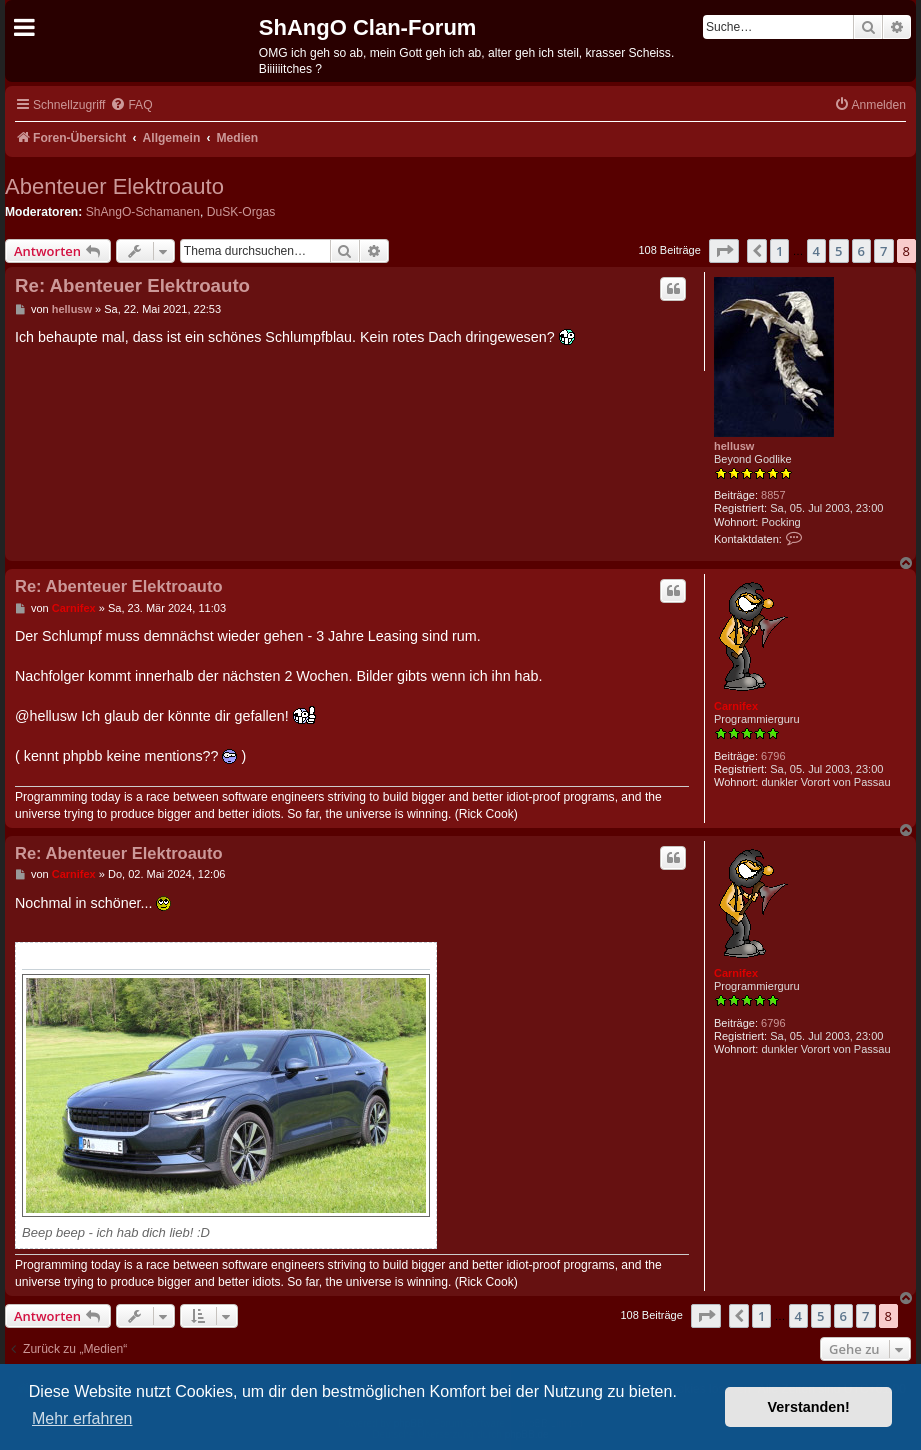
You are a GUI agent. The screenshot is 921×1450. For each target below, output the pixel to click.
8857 (773, 495)
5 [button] (838, 251)
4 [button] (816, 251)
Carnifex (736, 706)
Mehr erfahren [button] (82, 1418)
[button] (724, 251)
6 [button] (861, 251)
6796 (773, 756)
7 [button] (883, 251)
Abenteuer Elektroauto (114, 186)
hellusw (734, 446)
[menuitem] (131, 105)
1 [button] (779, 251)
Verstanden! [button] (809, 1407)
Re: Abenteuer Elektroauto (132, 285)
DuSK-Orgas (241, 212)
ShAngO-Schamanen (143, 212)
